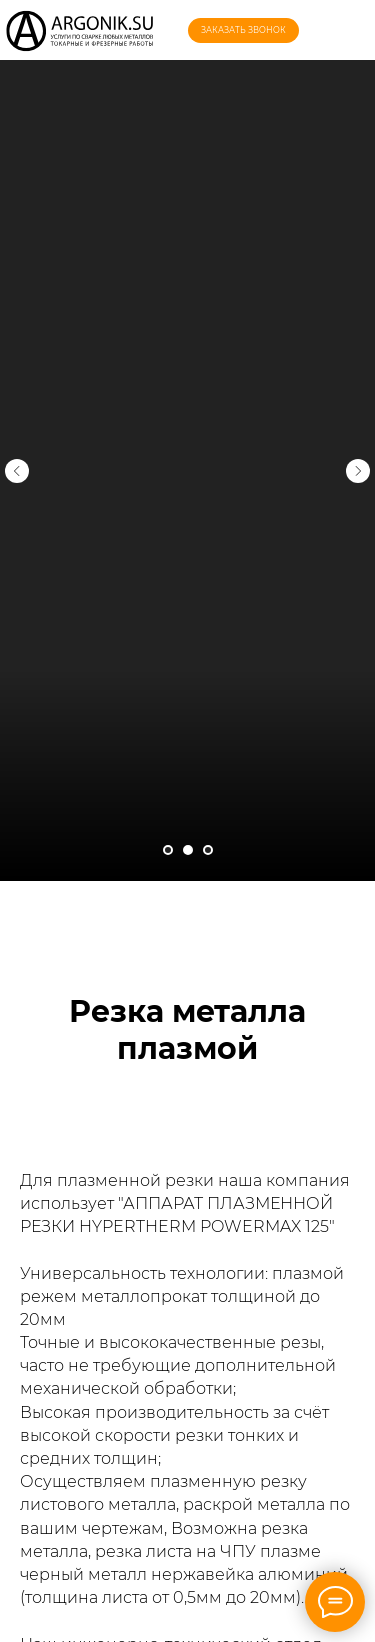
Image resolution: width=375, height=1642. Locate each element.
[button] (243, 30)
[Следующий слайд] (358, 458)
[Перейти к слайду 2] (188, 850)
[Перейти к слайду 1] (168, 850)
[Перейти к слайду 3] (208, 850)
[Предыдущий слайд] (17, 458)
